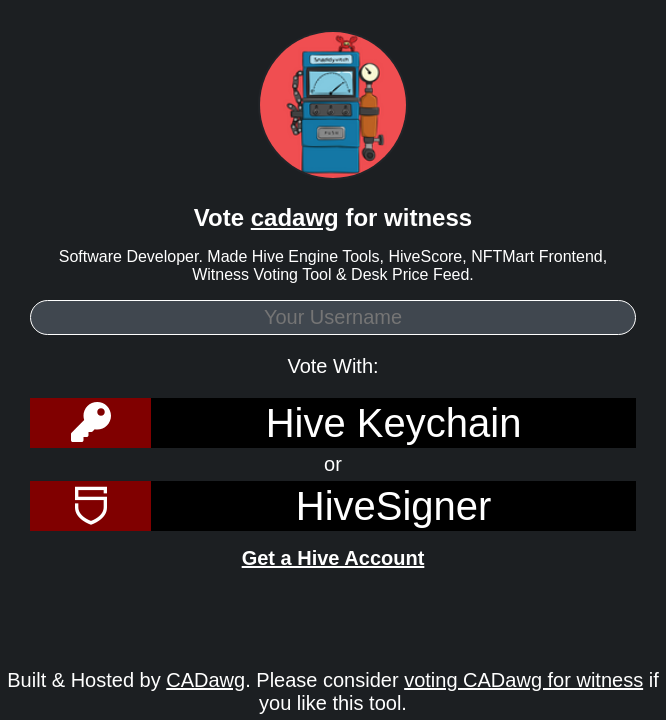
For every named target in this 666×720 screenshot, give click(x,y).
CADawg (205, 680)
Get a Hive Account (333, 558)
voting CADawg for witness (523, 680)
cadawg (295, 217)
